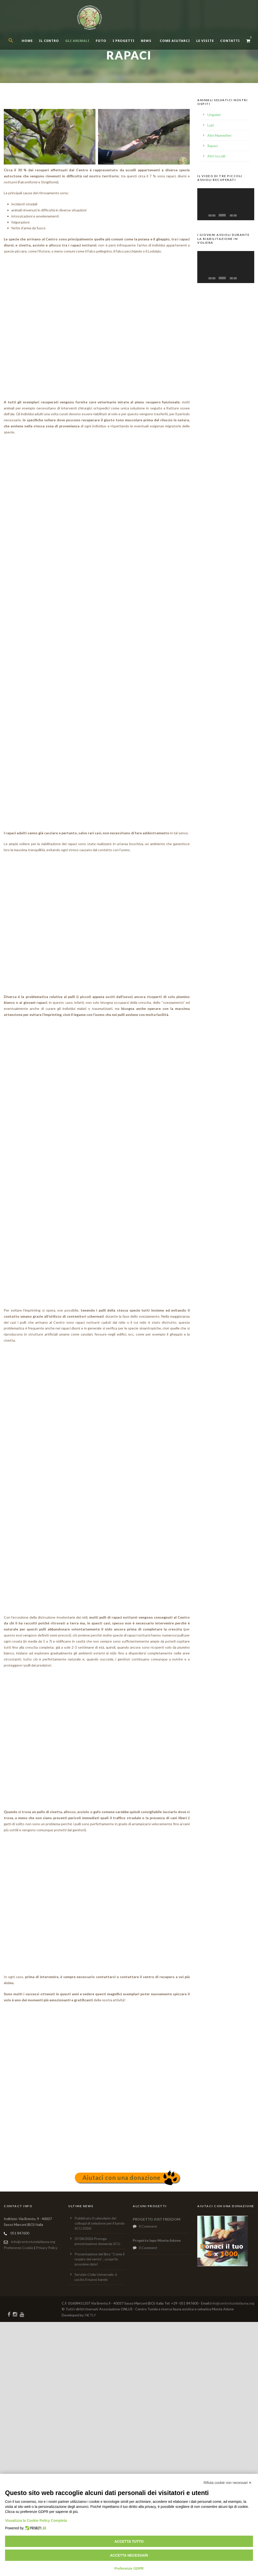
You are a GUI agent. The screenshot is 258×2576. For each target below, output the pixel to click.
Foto (101, 40)
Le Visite (205, 40)
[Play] (203, 215)
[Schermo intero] (248, 215)
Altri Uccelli (216, 156)
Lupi (210, 125)
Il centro (49, 40)
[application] (225, 204)
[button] (15, 44)
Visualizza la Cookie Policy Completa (36, 2520)
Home (27, 40)
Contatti (230, 40)
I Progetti (124, 40)
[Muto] (241, 215)
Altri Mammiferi (219, 135)
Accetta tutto (129, 2541)
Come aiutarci (175, 40)
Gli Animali (77, 40)
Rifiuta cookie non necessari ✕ (228, 2483)
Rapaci (212, 146)
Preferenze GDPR (129, 2568)
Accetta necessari (129, 2555)
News (146, 40)
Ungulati (214, 115)
